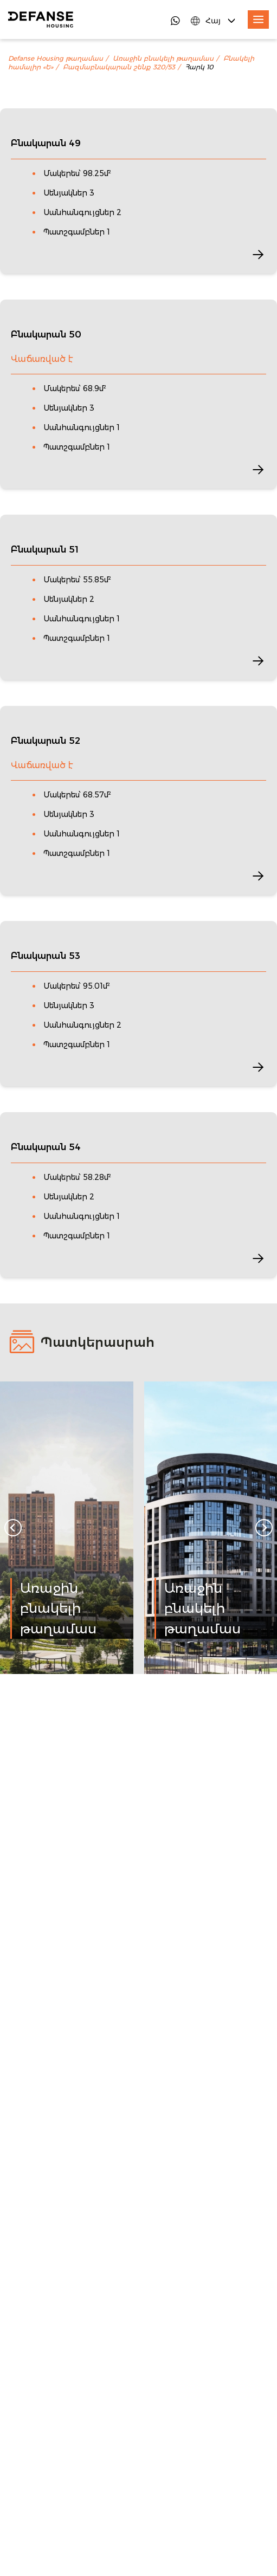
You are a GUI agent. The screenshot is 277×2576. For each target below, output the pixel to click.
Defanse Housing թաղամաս (55, 58)
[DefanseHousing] (40, 19)
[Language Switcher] (214, 20)
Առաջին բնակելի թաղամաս (163, 58)
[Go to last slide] (13, 1527)
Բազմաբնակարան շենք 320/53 (119, 67)
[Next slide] (264, 1527)
